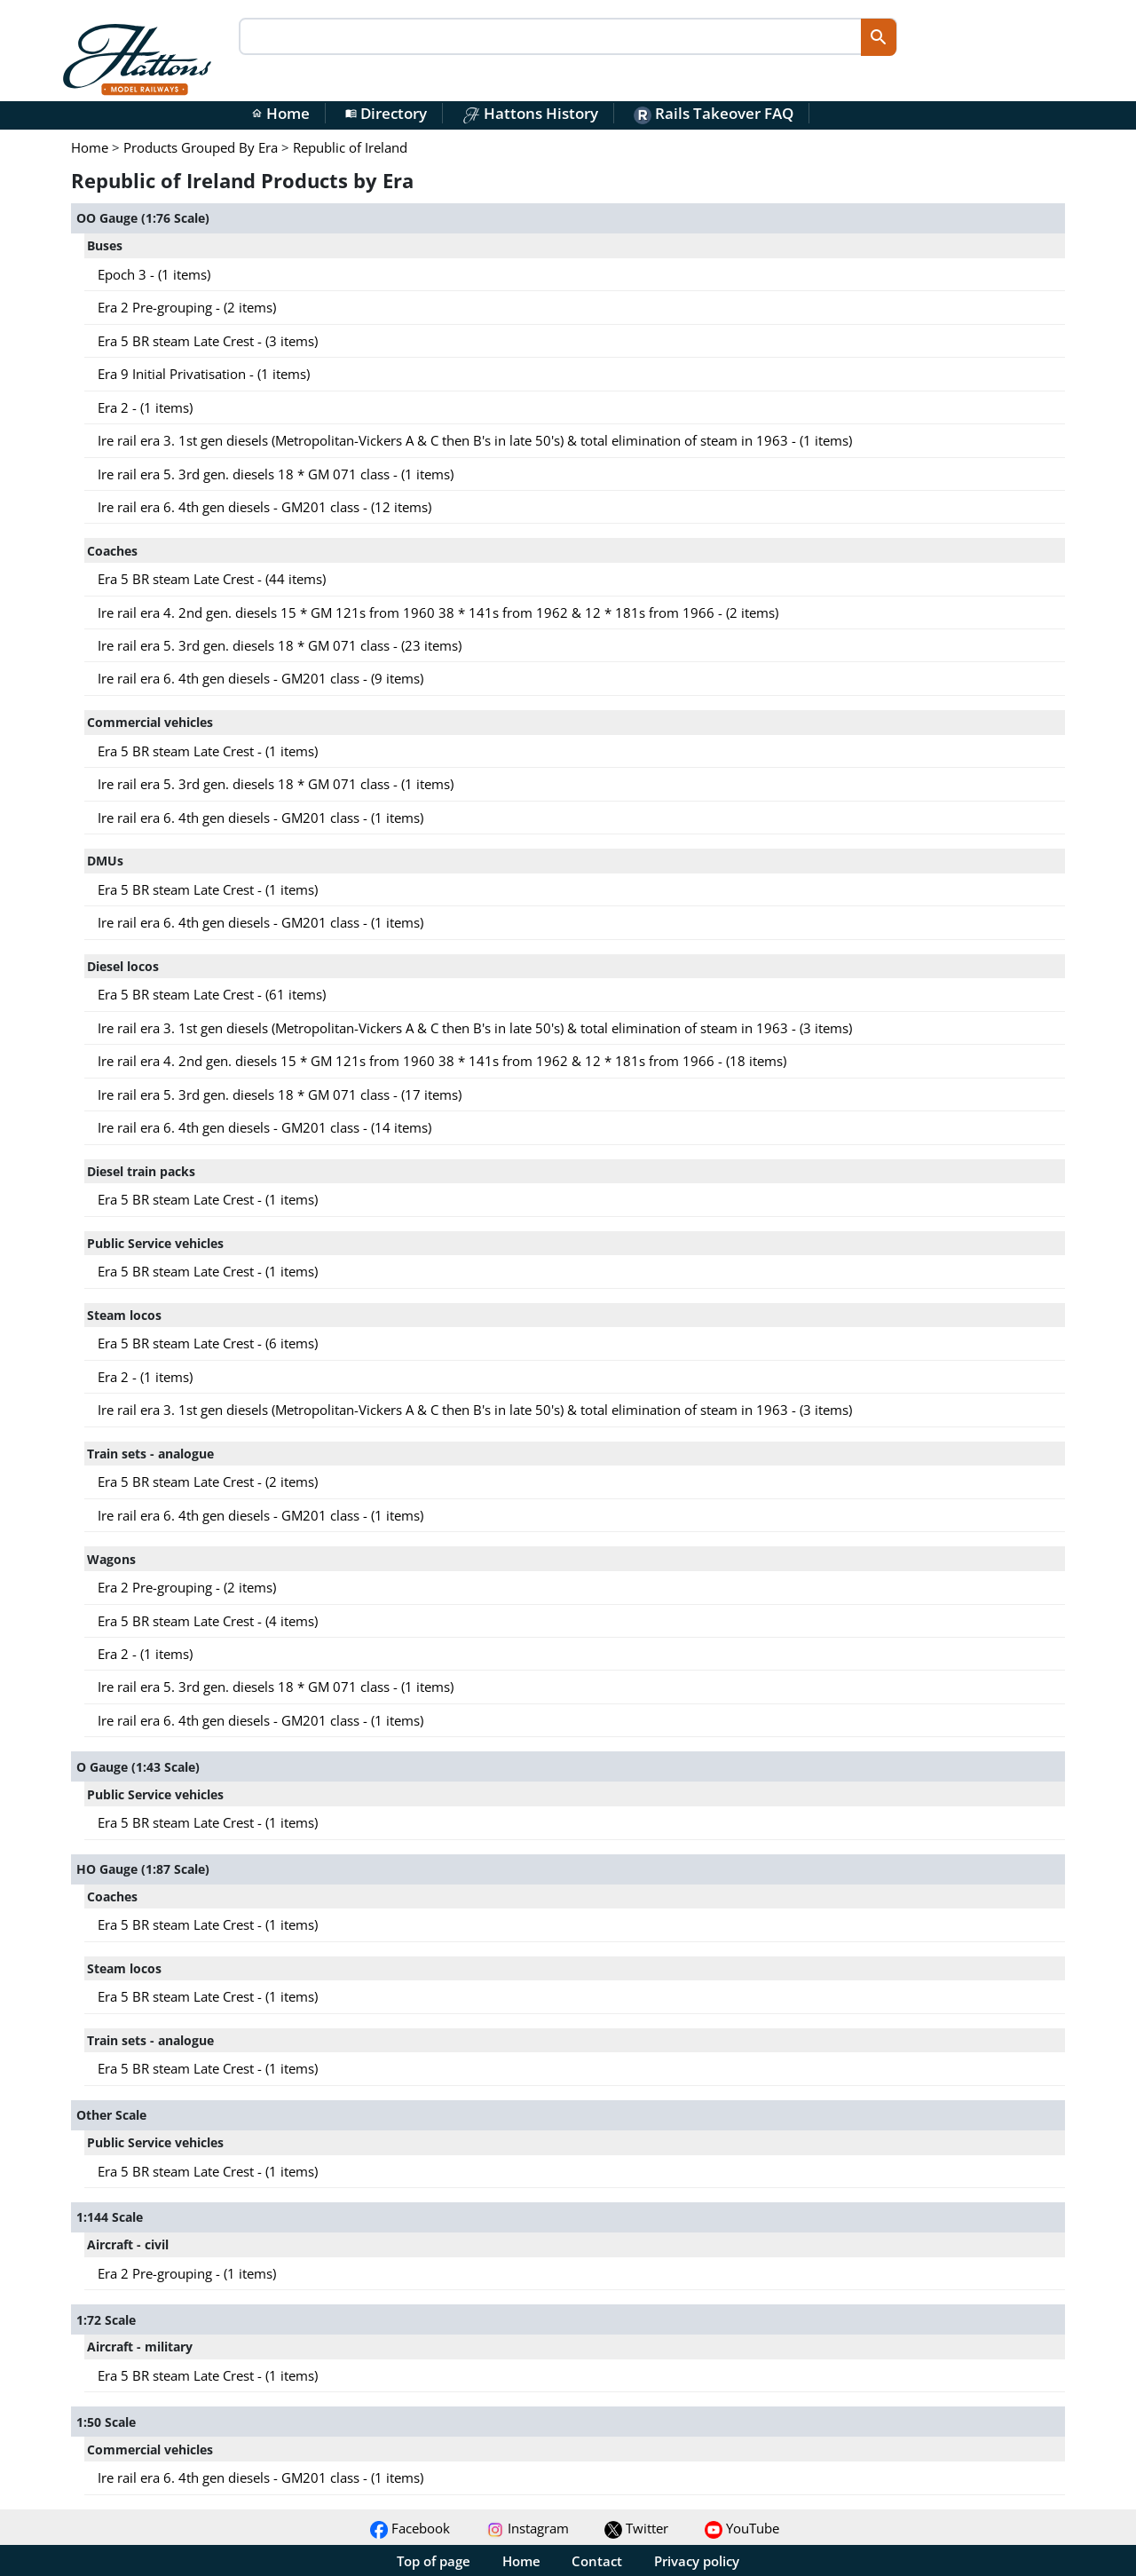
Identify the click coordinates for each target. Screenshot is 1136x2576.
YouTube (742, 2528)
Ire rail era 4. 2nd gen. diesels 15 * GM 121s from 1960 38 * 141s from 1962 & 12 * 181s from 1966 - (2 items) (438, 612)
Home (280, 113)
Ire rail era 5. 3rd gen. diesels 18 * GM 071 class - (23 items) (280, 645)
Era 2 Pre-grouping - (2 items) (187, 307)
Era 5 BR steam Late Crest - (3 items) (208, 341)
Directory (386, 113)
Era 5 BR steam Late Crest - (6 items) (208, 1343)
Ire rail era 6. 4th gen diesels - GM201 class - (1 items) (260, 817)
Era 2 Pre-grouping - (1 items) (187, 2273)
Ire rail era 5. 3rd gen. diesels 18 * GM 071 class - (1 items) (276, 474)
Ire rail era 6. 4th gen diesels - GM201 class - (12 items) (264, 507)
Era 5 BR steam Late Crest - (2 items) (208, 1481)
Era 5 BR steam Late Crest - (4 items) (208, 1621)
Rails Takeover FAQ (713, 113)
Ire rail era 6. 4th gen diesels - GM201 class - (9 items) (260, 678)
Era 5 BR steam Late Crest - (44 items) (212, 579)
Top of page (433, 2561)
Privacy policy (696, 2561)
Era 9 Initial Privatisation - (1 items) (204, 374)
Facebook (410, 2528)
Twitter (636, 2528)
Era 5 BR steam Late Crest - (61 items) (212, 994)
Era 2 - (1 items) (145, 407)
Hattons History (530, 113)
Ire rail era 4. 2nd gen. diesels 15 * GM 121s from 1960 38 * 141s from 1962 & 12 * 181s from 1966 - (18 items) (442, 1061)
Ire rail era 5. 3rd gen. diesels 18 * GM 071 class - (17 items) (280, 1094)
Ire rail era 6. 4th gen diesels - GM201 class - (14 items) (264, 1127)
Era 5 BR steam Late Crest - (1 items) (208, 751)
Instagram (527, 2528)
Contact (597, 2561)
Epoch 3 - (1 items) (154, 274)
